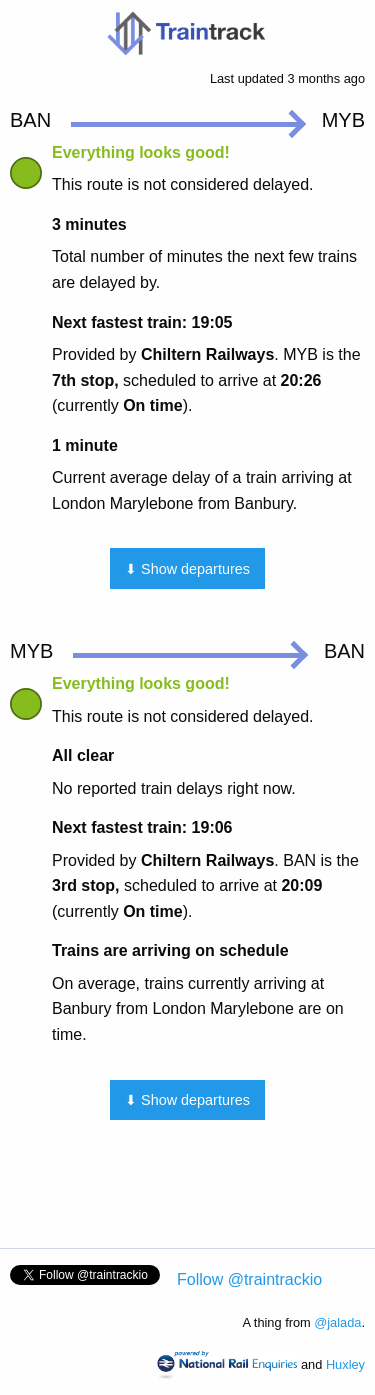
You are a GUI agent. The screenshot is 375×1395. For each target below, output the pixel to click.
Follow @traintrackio (249, 1279)
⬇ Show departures (187, 569)
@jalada (337, 1322)
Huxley (345, 1364)
